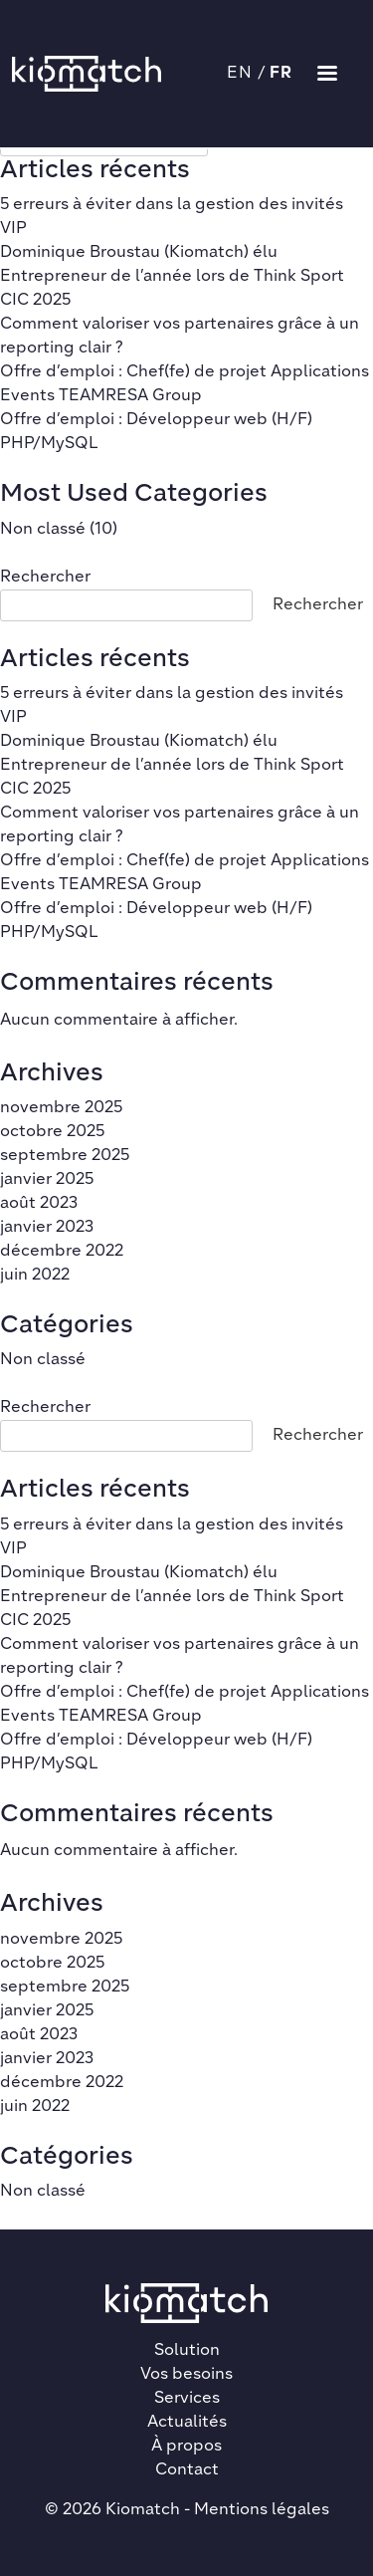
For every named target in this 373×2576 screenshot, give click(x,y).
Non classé (43, 530)
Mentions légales (261, 2510)
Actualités (187, 2423)
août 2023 (39, 1204)
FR (281, 74)
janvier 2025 (46, 1180)
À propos (186, 2447)
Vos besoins (186, 2375)
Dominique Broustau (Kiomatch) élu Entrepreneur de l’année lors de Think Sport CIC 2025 (172, 277)
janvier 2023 (46, 1228)
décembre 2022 (61, 1252)
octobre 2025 (52, 1132)
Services (187, 2399)
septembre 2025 (64, 1156)
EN (240, 74)
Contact (187, 2470)
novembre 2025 (61, 1108)
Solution (187, 2351)
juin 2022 (35, 1276)
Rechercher (45, 577)
